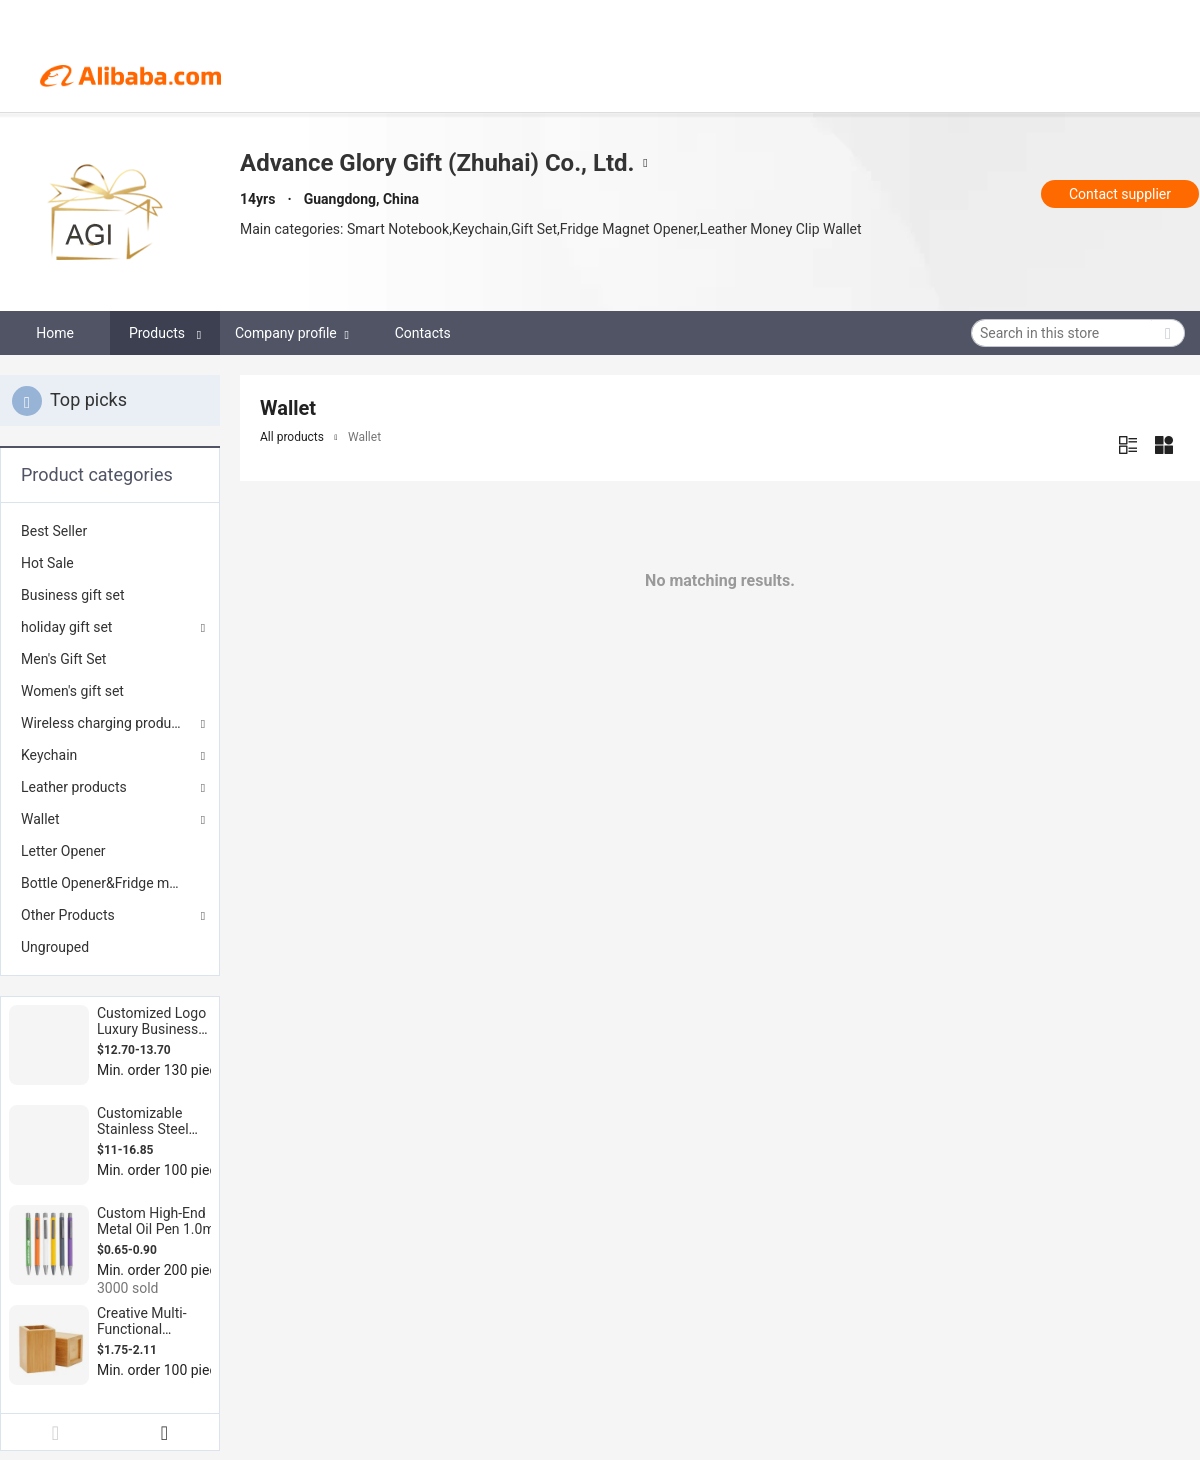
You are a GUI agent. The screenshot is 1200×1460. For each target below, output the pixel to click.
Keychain (49, 755)
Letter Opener (63, 851)
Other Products (68, 915)
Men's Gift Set (63, 659)
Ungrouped (55, 947)
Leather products (74, 787)
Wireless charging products (105, 723)
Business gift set (73, 595)
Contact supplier (1120, 194)
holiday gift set (66, 627)
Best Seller (54, 531)
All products (292, 437)
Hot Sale (47, 563)
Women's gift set (72, 691)
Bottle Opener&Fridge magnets (110, 883)
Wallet (40, 819)
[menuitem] (110, 531)
